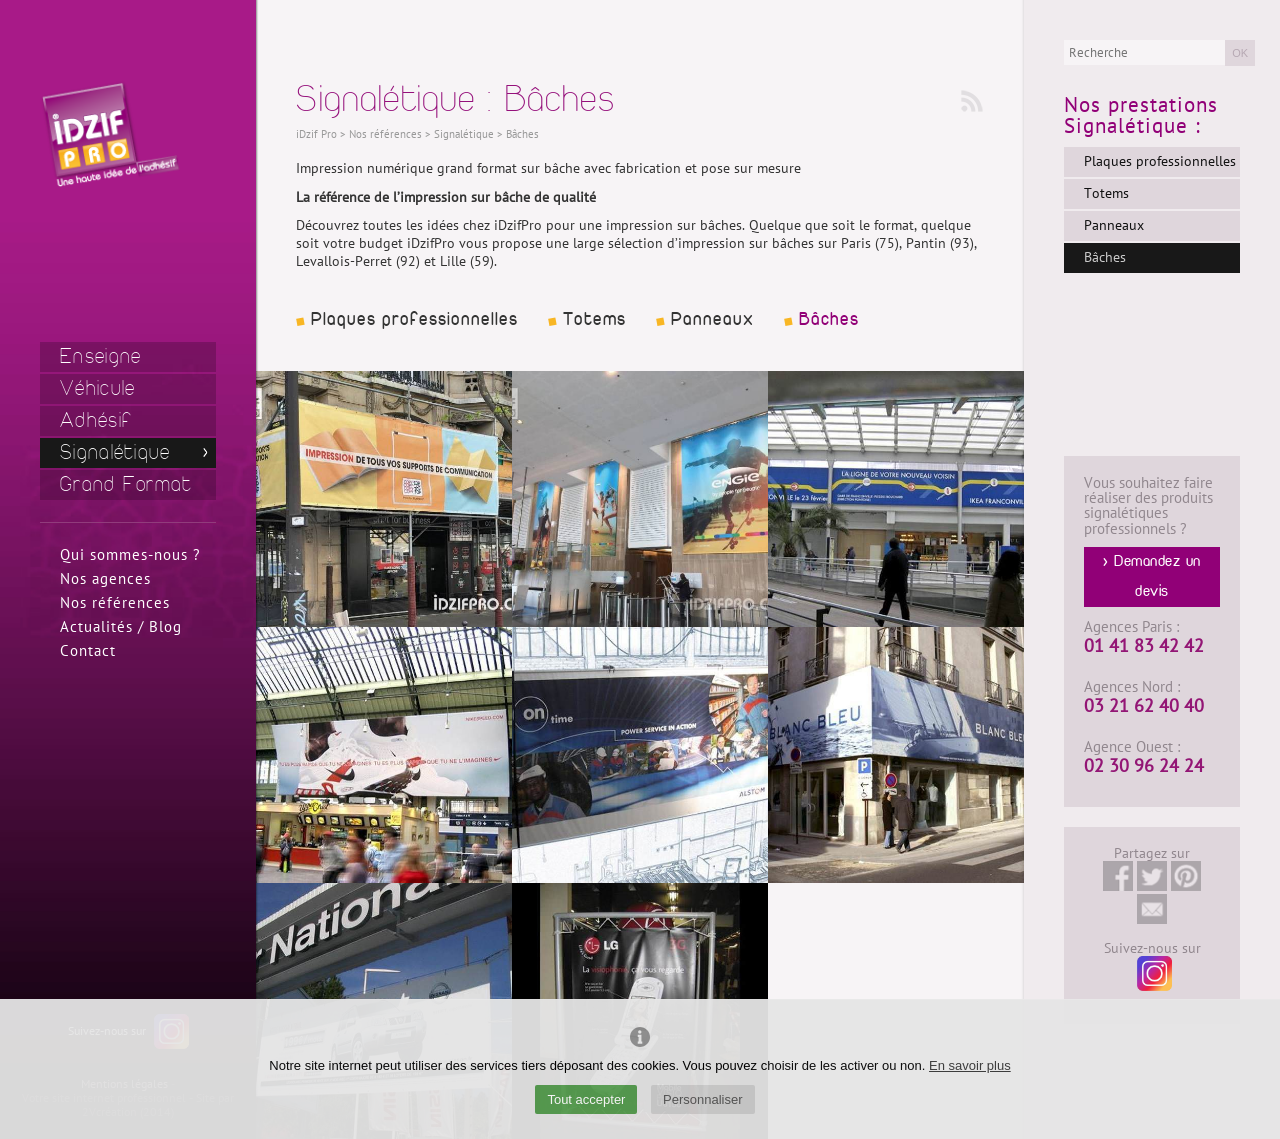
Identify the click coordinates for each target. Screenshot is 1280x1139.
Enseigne (100, 356)
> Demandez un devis (1152, 576)
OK (1240, 53)
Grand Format (126, 484)
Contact (88, 651)
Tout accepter (586, 1099)
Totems (594, 320)
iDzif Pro (316, 134)
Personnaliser (703, 1099)
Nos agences (105, 579)
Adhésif (96, 420)
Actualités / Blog (121, 627)
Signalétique (115, 452)
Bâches (829, 320)
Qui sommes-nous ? (130, 555)
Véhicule (97, 388)
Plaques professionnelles (414, 320)
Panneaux (712, 320)
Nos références (115, 603)
